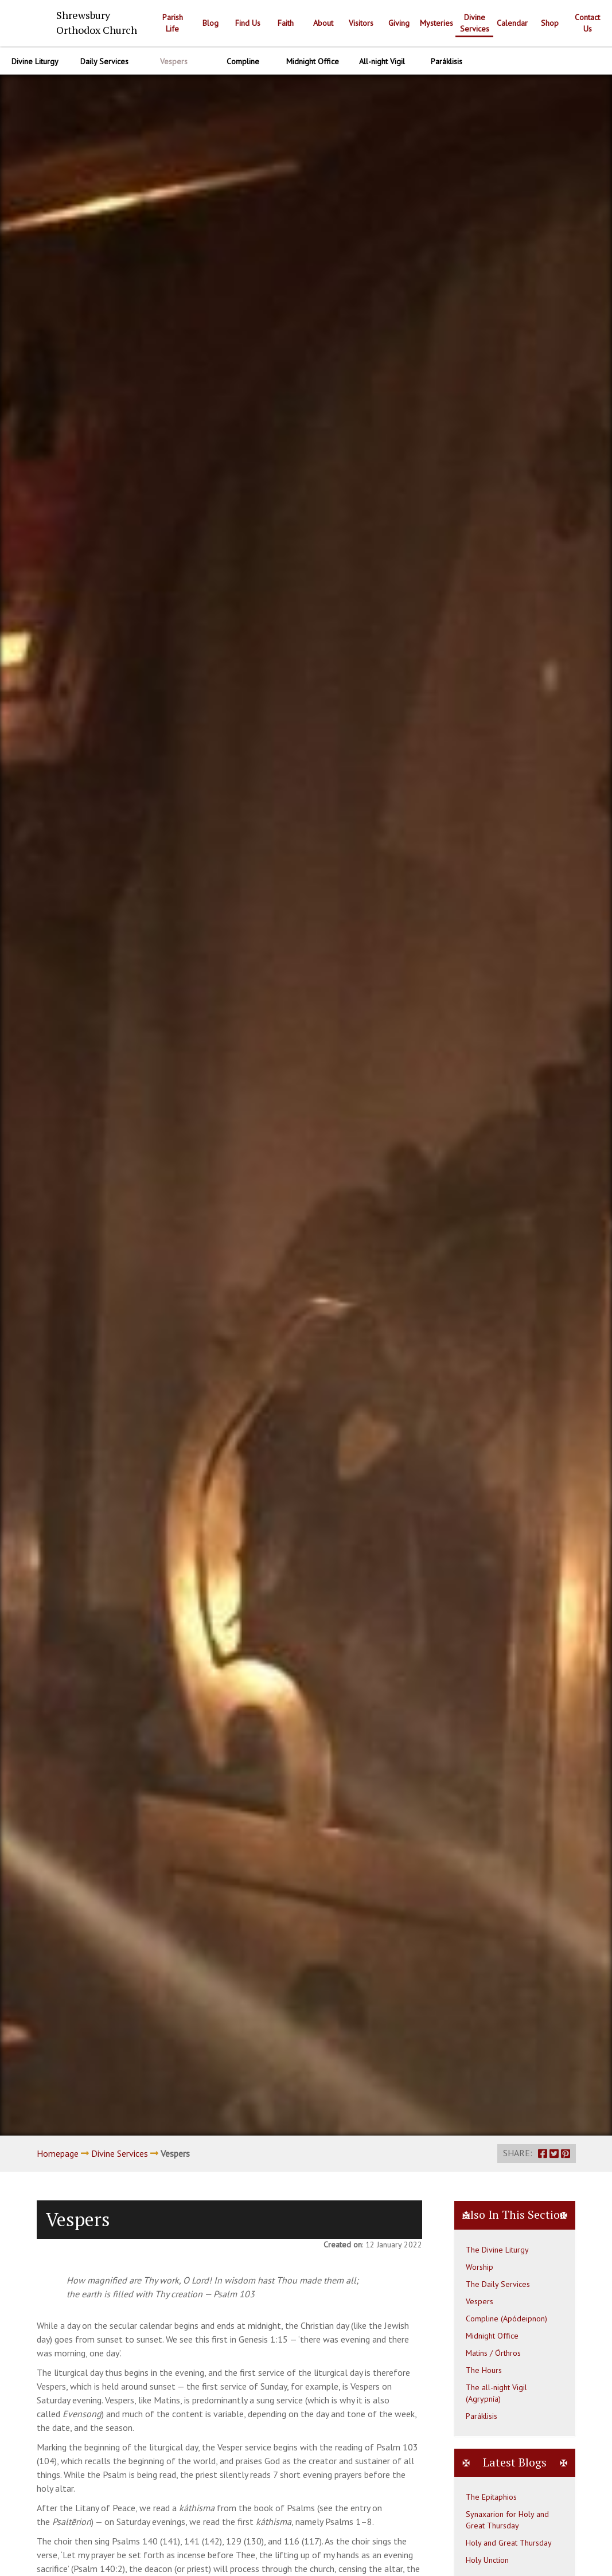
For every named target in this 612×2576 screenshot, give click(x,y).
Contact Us (587, 23)
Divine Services (474, 23)
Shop (550, 23)
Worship (479, 2267)
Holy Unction (487, 2560)
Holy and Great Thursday (509, 2543)
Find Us (247, 23)
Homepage (58, 2153)
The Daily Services (498, 2284)
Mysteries (436, 23)
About (323, 23)
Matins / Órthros (493, 2353)
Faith (286, 23)
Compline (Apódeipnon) (506, 2318)
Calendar (512, 23)
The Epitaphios (491, 2497)
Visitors (361, 23)
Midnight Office (492, 2336)
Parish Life (172, 23)
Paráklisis (481, 2416)
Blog (210, 23)
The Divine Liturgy (497, 2250)
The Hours (484, 2370)
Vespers (479, 2301)
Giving (399, 23)
